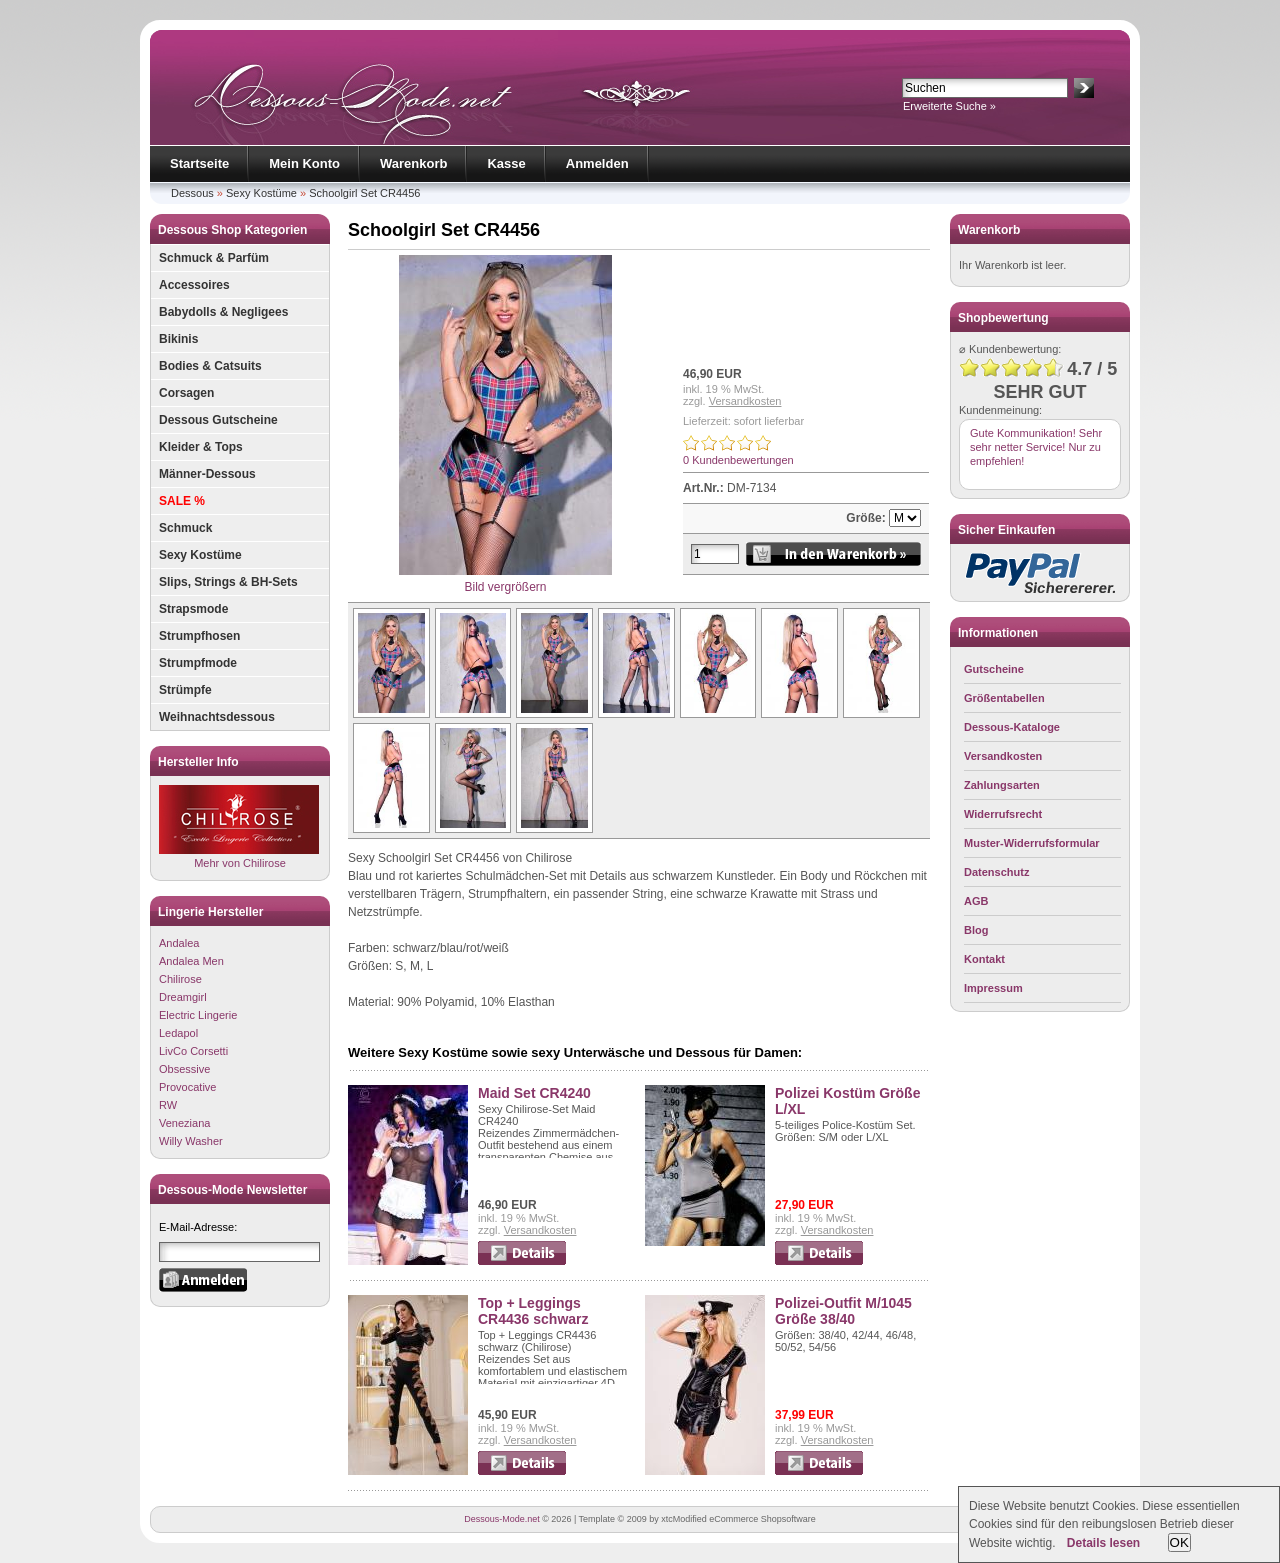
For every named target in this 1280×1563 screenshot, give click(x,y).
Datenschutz (996, 872)
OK (1179, 1542)
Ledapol (178, 1033)
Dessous (192, 193)
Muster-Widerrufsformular (1032, 843)
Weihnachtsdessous (217, 717)
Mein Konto (304, 163)
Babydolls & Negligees (223, 312)
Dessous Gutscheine (218, 420)
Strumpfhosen (199, 636)
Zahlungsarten (1002, 785)
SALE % (182, 501)
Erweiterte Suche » (949, 106)
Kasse (506, 163)
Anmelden (597, 163)
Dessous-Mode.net (502, 1519)
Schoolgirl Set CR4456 (364, 193)
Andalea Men (191, 961)
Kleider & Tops (201, 447)
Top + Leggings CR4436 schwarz (533, 1311)
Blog (976, 930)
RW (168, 1105)
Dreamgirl (183, 997)
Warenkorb (413, 163)
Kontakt (984, 959)
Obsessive (184, 1069)
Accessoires (194, 285)
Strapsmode (193, 609)
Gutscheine (994, 669)
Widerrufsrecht (1003, 814)
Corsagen (186, 393)
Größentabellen (1004, 698)
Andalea (179, 943)
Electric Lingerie (198, 1015)
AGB (976, 901)
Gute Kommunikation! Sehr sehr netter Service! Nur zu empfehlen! (1036, 447)
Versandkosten (745, 401)
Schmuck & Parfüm (214, 258)
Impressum (993, 988)
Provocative (187, 1087)
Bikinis (178, 339)
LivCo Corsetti (193, 1051)
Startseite (199, 163)
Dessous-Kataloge (1012, 727)
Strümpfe (185, 690)
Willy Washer (191, 1141)
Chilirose (180, 979)
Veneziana (184, 1123)
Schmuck (185, 528)
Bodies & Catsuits (210, 366)
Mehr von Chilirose (239, 826)
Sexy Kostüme (261, 193)
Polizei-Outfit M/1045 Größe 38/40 (843, 1311)
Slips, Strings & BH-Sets (228, 582)
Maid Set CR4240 (534, 1093)
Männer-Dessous (207, 474)
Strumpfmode (198, 663)
